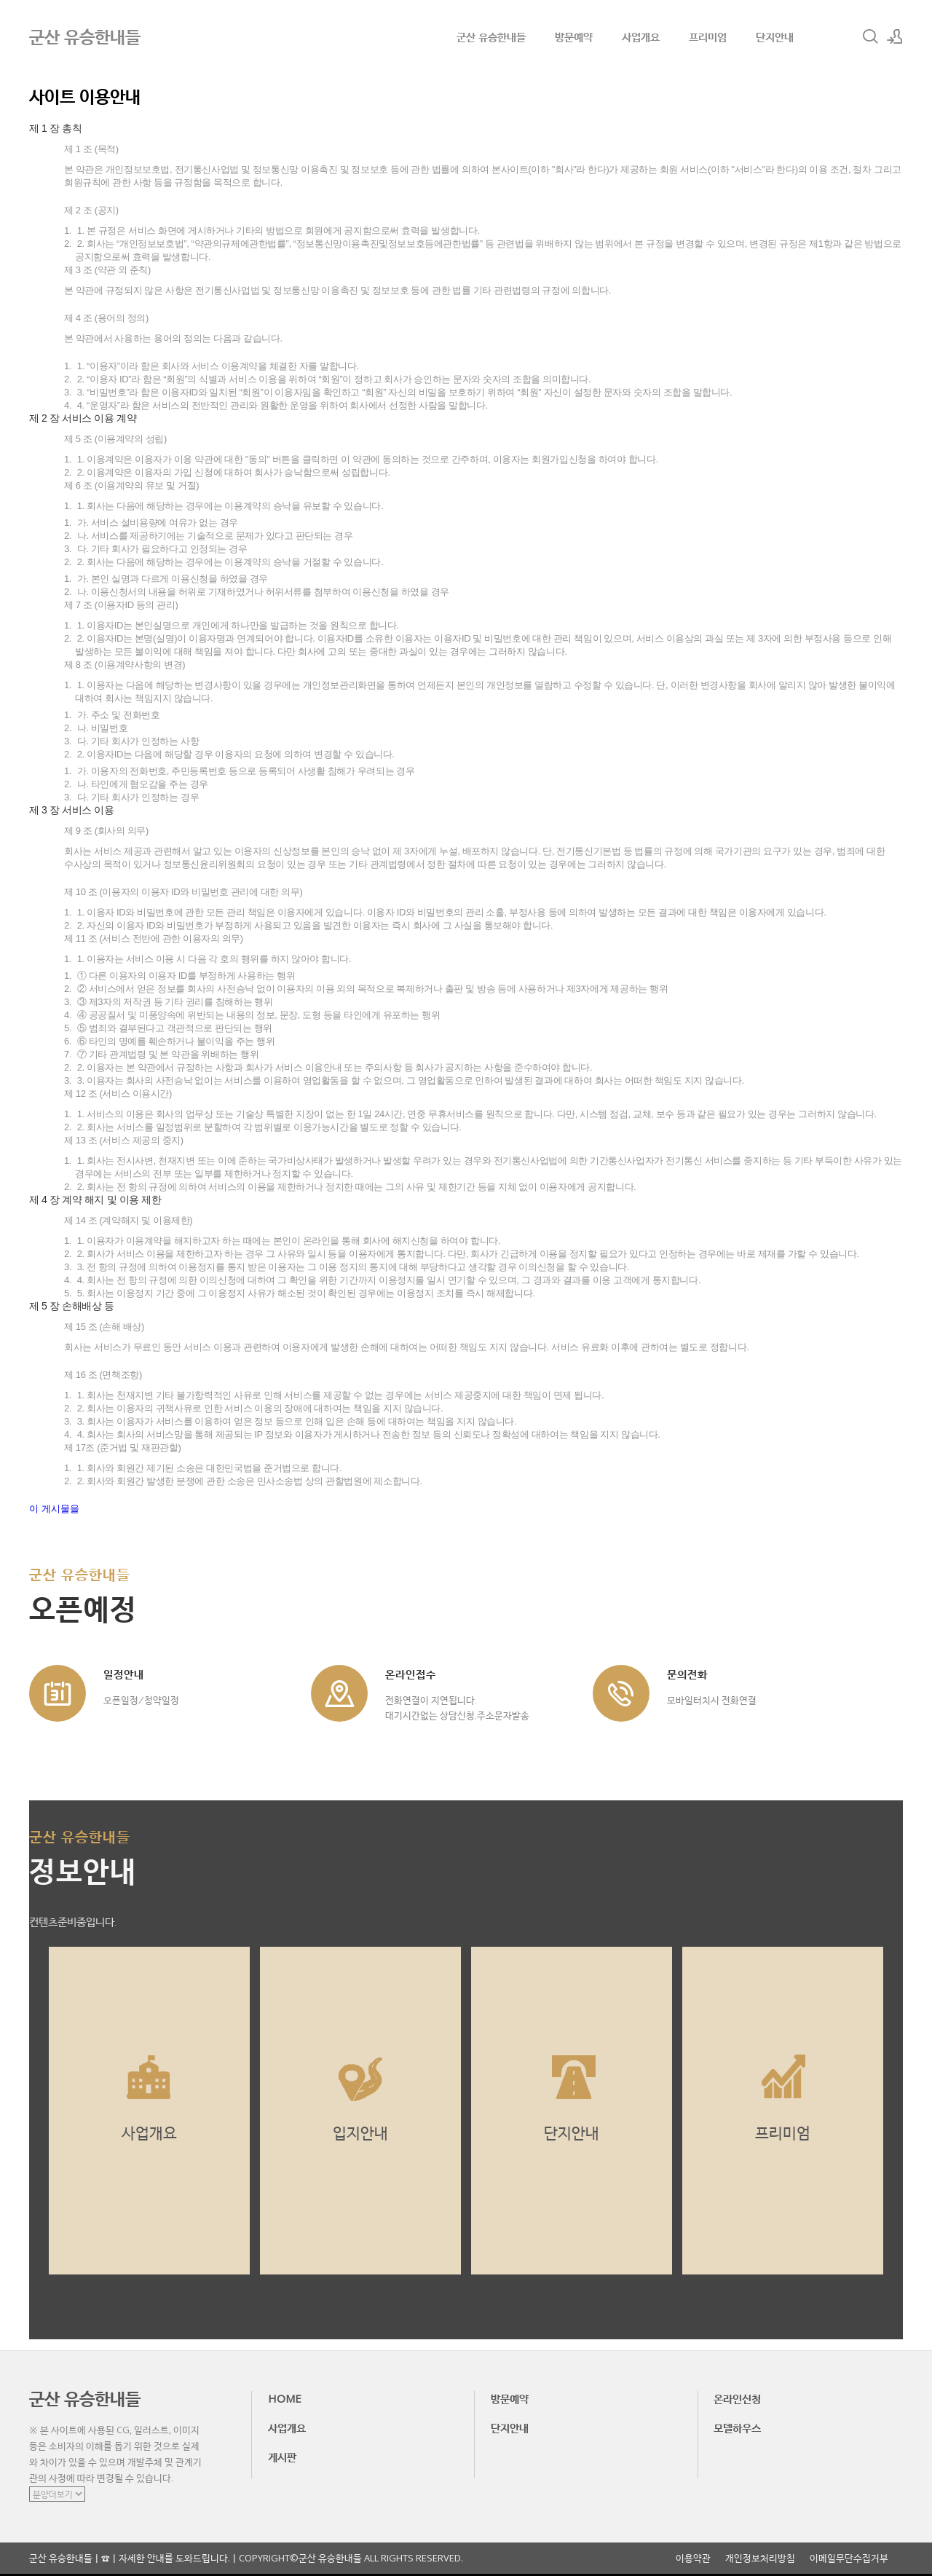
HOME (284, 2398)
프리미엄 (708, 36)
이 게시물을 (54, 1508)
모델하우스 (737, 2427)
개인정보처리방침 (760, 2558)
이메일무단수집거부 (849, 2558)
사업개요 (641, 36)
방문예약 (574, 36)
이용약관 (693, 2558)
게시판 (282, 2456)
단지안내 (775, 36)
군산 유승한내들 (491, 36)
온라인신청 (737, 2398)
